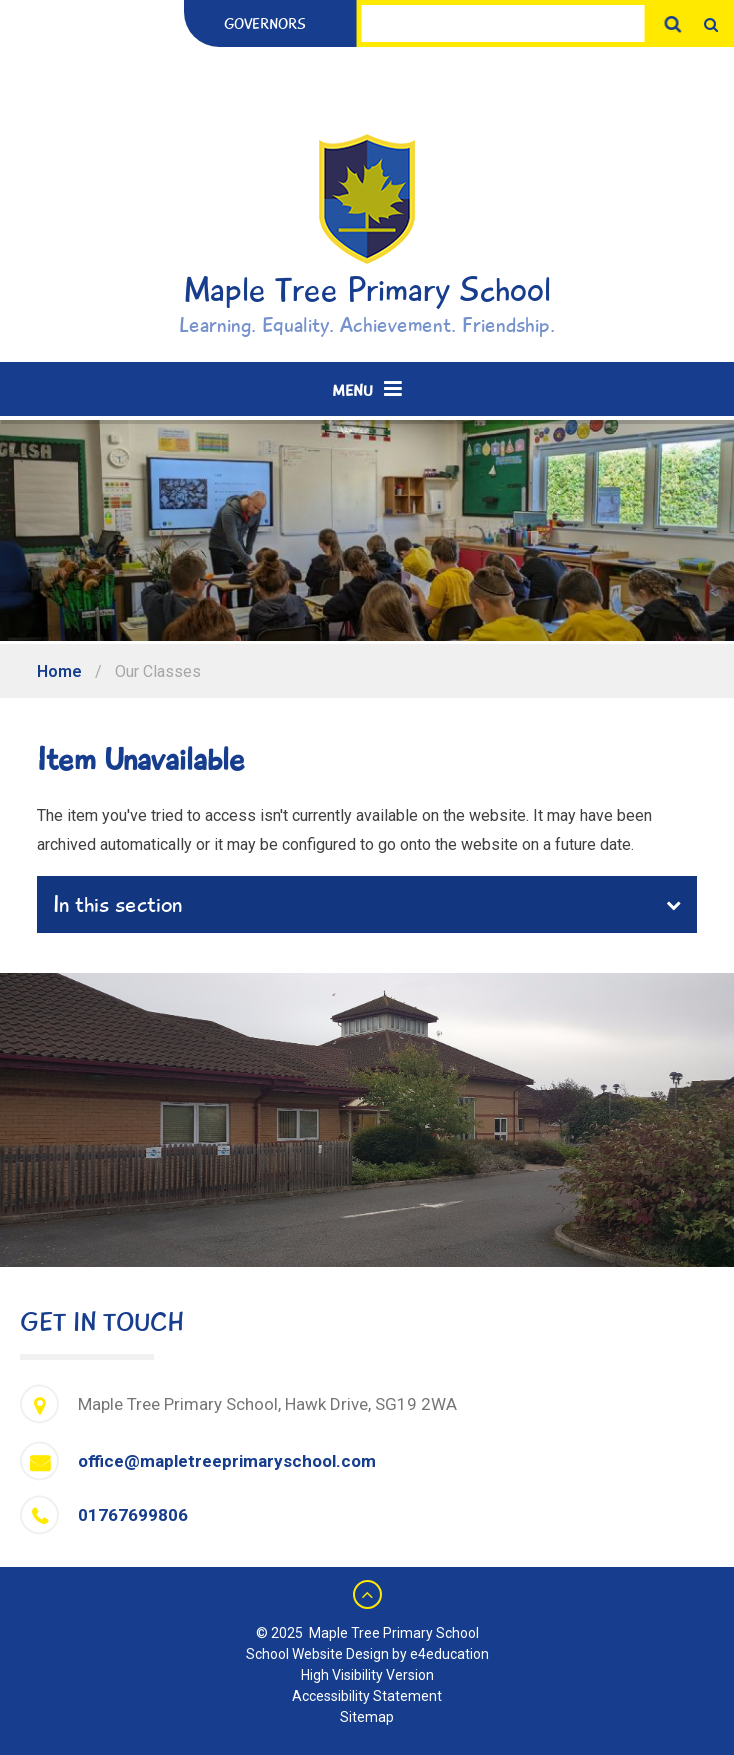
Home (59, 671)
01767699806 (133, 1515)
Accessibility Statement (367, 1696)
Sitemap (367, 1717)
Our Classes (158, 671)
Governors (265, 24)
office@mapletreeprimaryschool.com (227, 1461)
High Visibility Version (367, 1675)
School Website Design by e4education (367, 1654)
